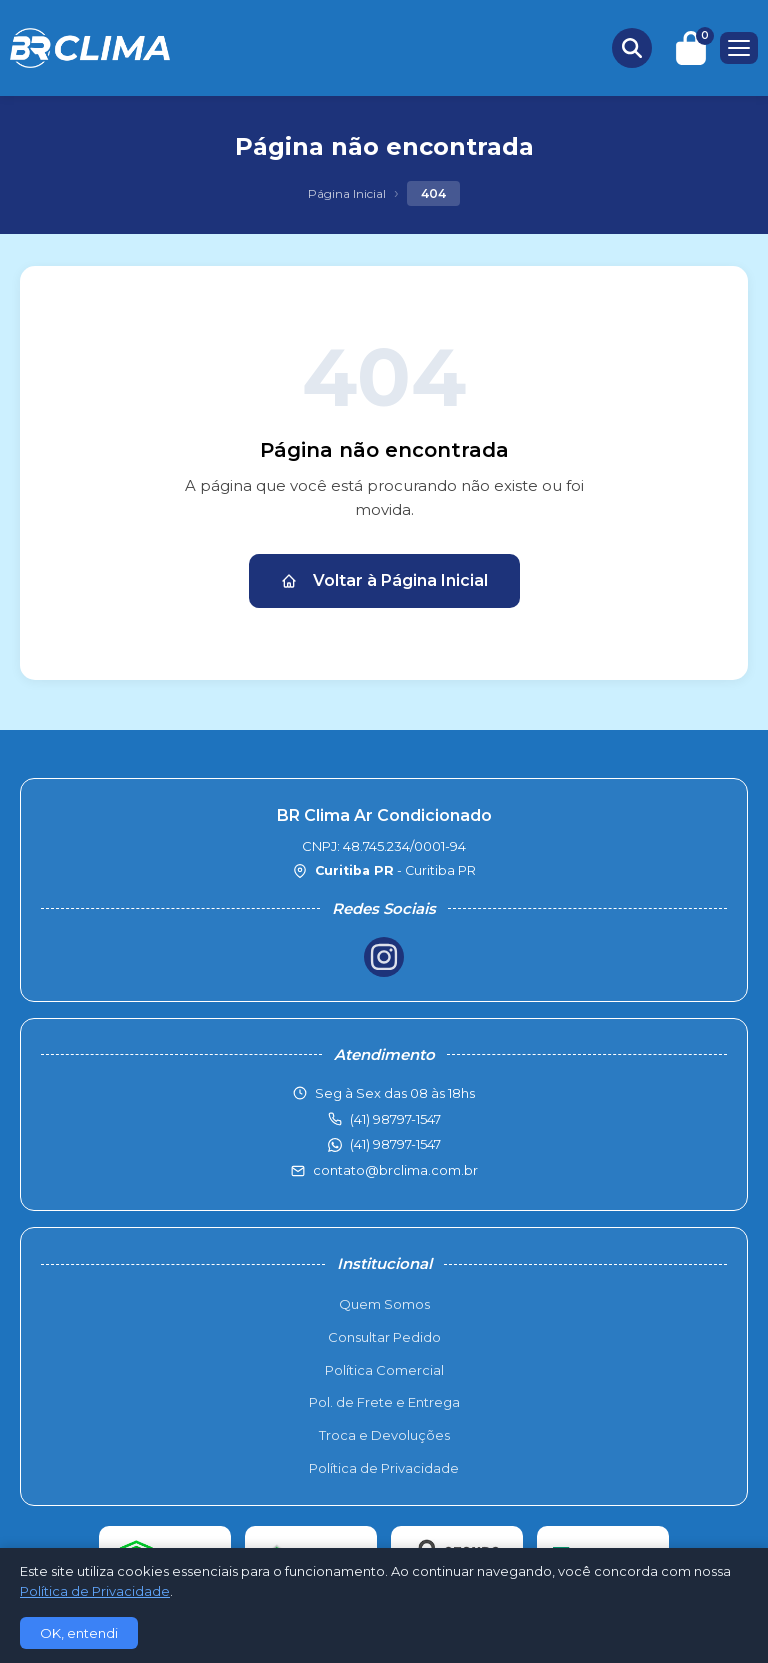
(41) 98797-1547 (395, 1144)
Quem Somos (384, 1304)
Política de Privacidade (384, 1468)
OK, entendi (79, 1633)
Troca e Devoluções (384, 1435)
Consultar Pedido (384, 1337)
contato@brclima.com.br (395, 1170)
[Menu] (739, 48)
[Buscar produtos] (632, 48)
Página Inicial (347, 193)
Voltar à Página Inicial (384, 580)
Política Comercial (384, 1370)
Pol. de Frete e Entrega (384, 1402)
